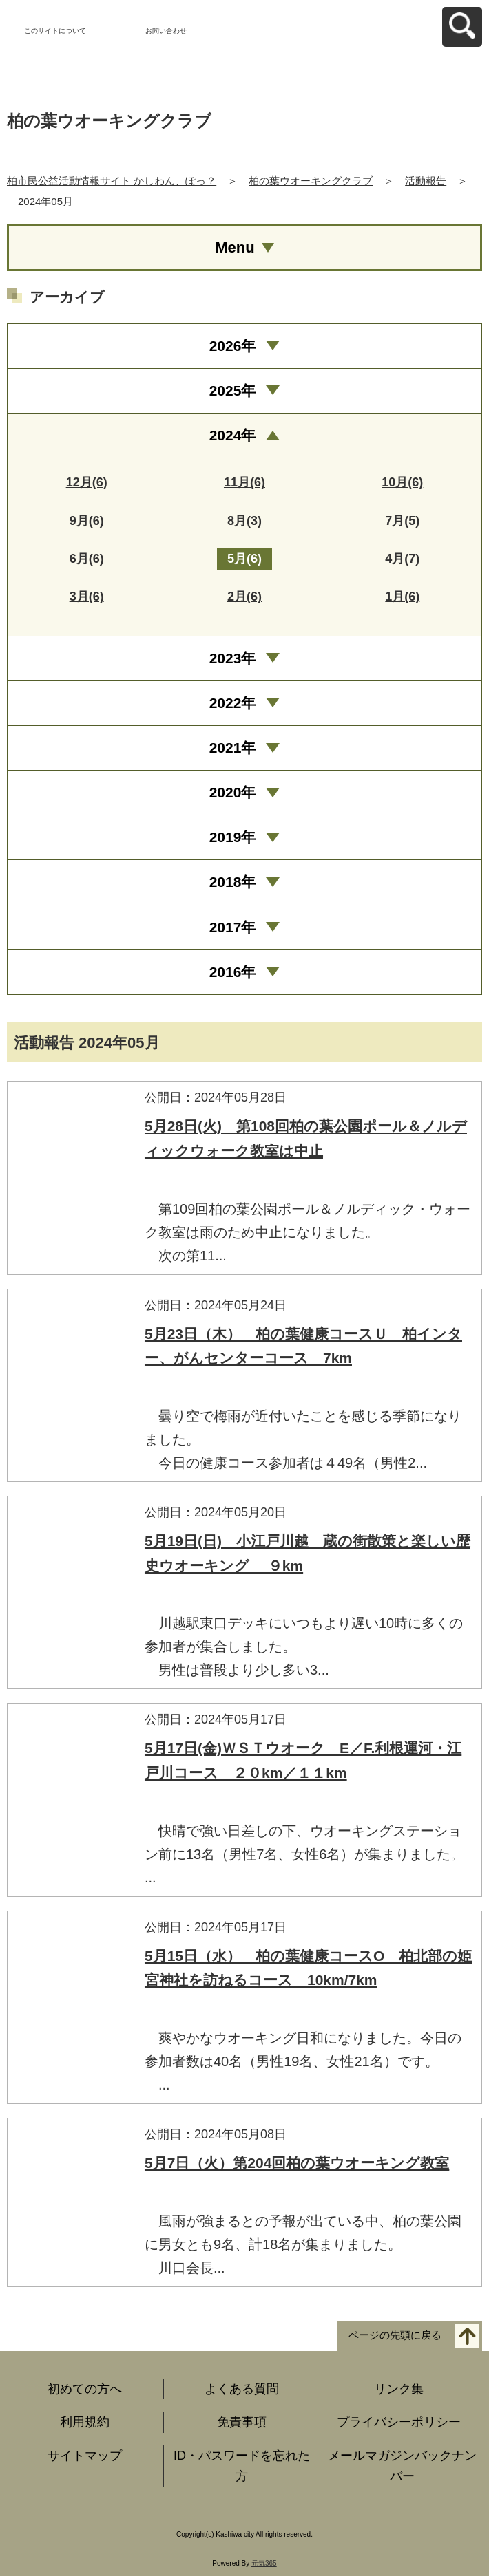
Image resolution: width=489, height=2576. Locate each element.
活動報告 (425, 180)
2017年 (232, 927)
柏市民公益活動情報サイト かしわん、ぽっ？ (111, 180)
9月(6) (87, 521)
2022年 (232, 703)
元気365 (264, 2563)
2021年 (232, 747)
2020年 (232, 792)
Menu (234, 247)
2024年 (232, 435)
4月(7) (402, 559)
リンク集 (399, 2389)
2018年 (232, 882)
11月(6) (244, 482)
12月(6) (86, 482)
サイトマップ (85, 2455)
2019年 (232, 837)
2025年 (232, 390)
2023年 (232, 658)
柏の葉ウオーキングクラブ (311, 180)
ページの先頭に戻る (394, 2335)
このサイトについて (55, 30)
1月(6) (402, 596)
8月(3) (244, 521)
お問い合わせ (166, 30)
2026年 (232, 346)
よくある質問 (242, 2389)
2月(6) (244, 596)
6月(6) (87, 559)
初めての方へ (85, 2389)
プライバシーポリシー (399, 2422)
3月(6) (87, 596)
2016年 (232, 972)
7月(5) (402, 521)
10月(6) (402, 482)
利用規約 (85, 2422)
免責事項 (242, 2422)
